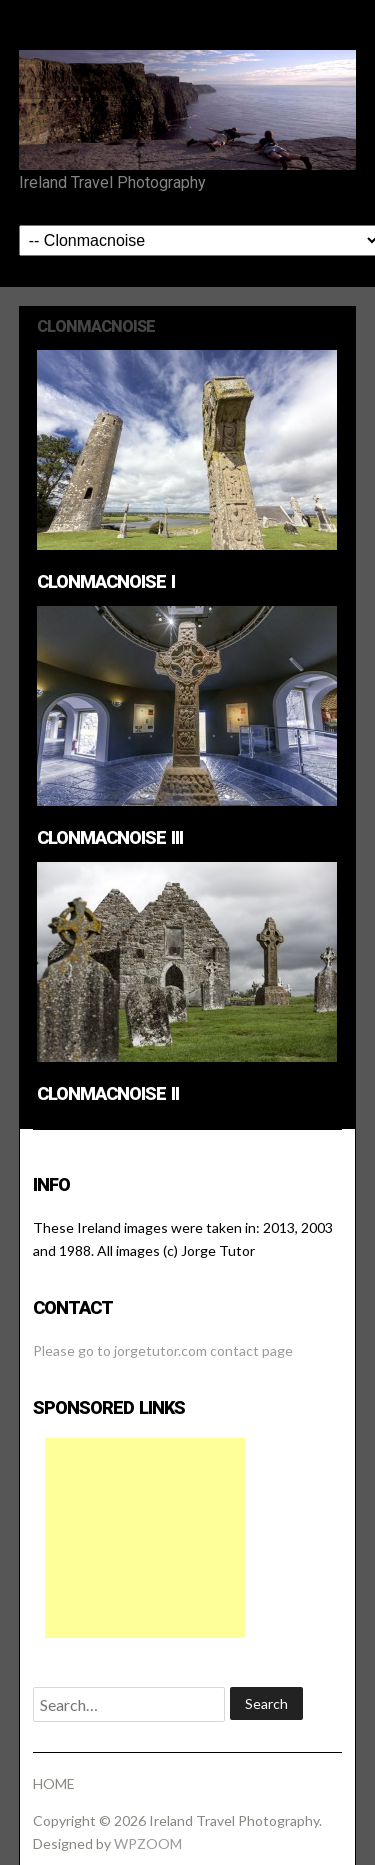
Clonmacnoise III (110, 837)
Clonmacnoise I (106, 581)
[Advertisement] (145, 1538)
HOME (54, 1783)
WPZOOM (148, 1843)
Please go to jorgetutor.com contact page (163, 1350)
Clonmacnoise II (108, 1093)
